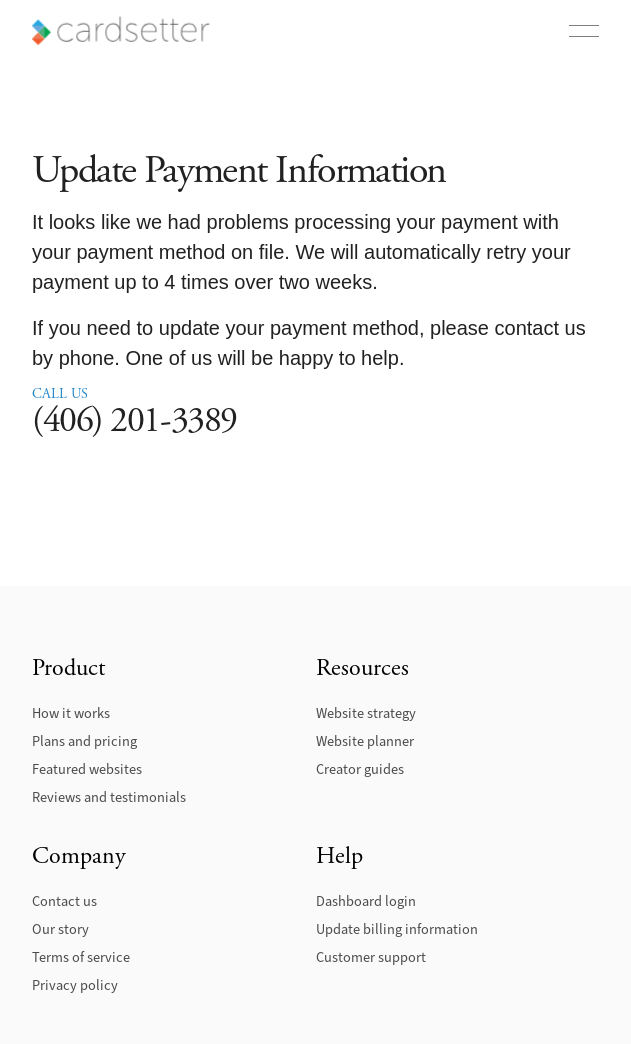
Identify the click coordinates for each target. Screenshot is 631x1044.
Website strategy (366, 713)
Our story (60, 929)
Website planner (365, 741)
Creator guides (360, 769)
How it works (71, 713)
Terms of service (81, 957)
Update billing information (397, 929)
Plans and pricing (84, 741)
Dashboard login (366, 901)
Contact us (64, 901)
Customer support (371, 957)
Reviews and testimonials (109, 797)
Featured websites (87, 769)
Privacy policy (75, 985)
